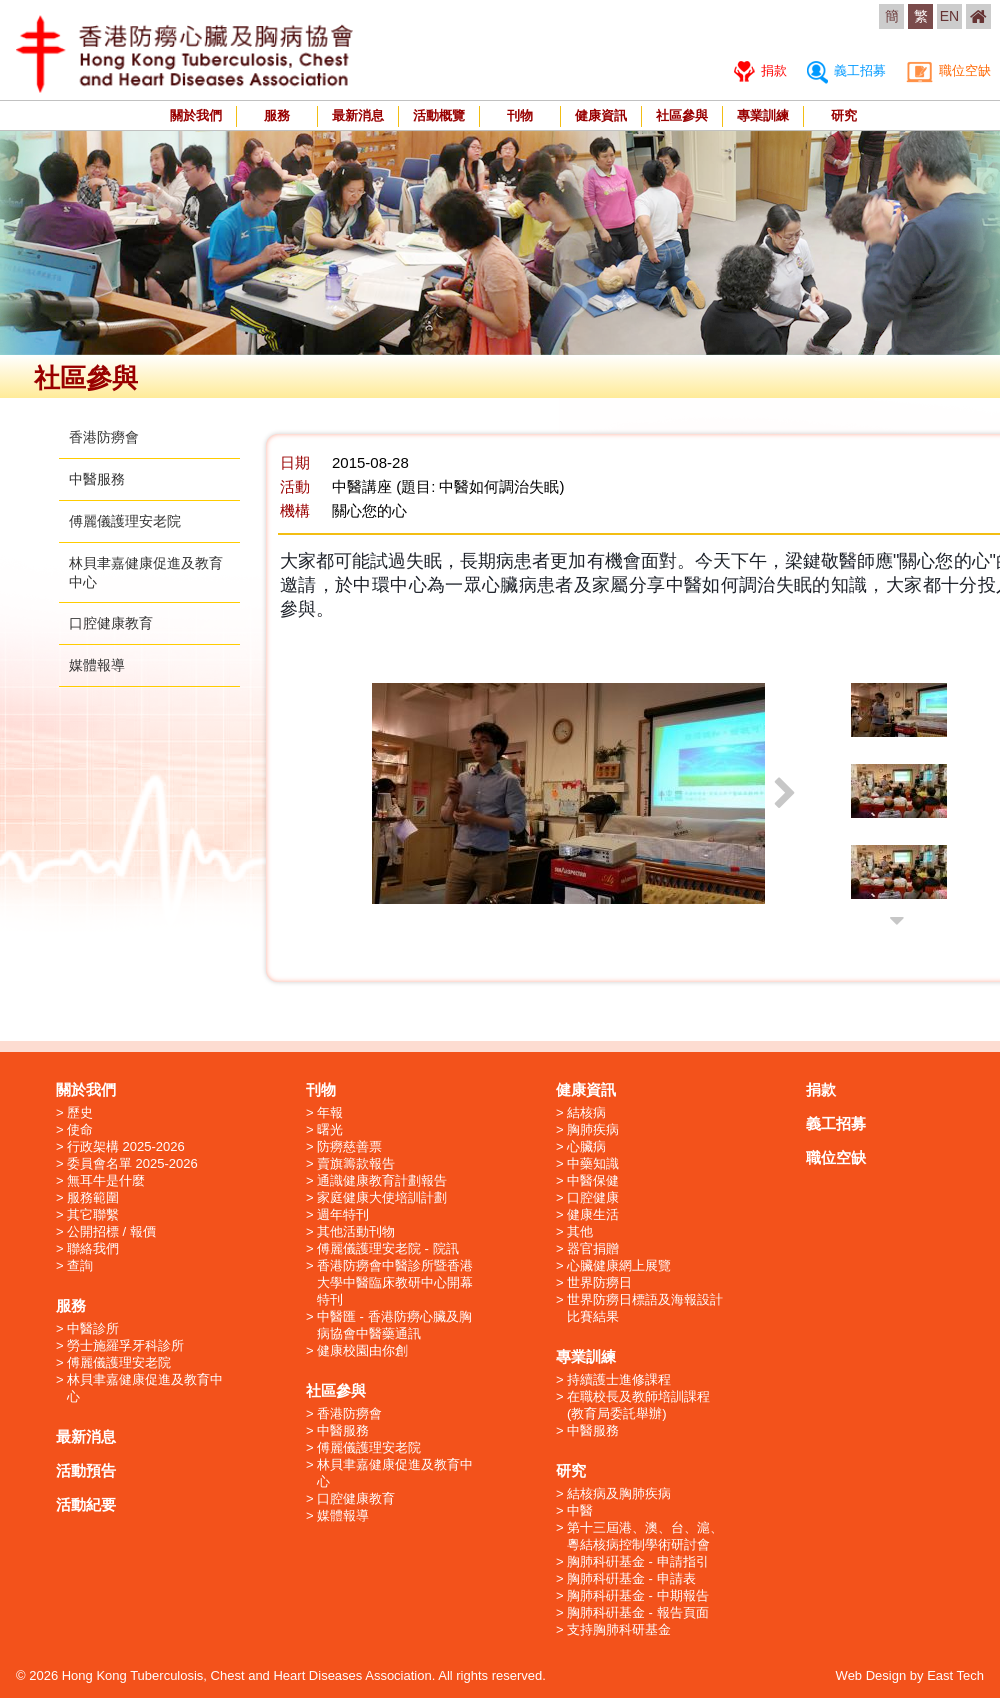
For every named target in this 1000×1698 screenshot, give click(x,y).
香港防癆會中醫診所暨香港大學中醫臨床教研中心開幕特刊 (395, 1282)
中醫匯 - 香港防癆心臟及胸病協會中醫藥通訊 (394, 1325)
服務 (277, 115)
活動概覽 (439, 115)
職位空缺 (948, 70)
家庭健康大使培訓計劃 (382, 1197)
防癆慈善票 (349, 1146)
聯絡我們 (93, 1248)
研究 (844, 115)
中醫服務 (97, 479)
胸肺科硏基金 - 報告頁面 (638, 1612)
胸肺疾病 (593, 1129)
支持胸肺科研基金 (619, 1629)
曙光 (330, 1129)
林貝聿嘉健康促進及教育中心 (145, 1388)
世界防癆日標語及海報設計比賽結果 (645, 1308)
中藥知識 (593, 1163)
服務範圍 (93, 1197)
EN (949, 16)
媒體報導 (97, 665)
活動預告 (86, 1470)
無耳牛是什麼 (106, 1180)
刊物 (520, 115)
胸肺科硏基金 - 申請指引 (638, 1561)
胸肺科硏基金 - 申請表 (631, 1578)
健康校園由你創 (362, 1350)
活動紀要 (86, 1504)
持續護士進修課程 (619, 1379)
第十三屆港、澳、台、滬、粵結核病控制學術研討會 (645, 1536)
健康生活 (593, 1214)
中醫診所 (93, 1328)
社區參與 (682, 115)
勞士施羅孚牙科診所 (125, 1345)
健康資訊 (601, 115)
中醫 (580, 1510)
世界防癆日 (599, 1282)
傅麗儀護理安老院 (125, 521)
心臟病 (586, 1146)
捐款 (760, 70)
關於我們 (196, 115)
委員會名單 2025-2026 (132, 1163)
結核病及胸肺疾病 (619, 1493)
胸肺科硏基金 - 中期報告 (638, 1595)
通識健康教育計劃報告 (382, 1180)
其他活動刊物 (356, 1231)
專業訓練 (763, 115)
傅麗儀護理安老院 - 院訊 (388, 1248)
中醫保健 (593, 1180)
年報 (330, 1112)
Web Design (871, 1675)
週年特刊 (343, 1214)
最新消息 (358, 115)
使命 (80, 1129)
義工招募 (846, 70)
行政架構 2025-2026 (126, 1146)
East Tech (955, 1675)
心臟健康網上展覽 (619, 1265)
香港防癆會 (104, 437)
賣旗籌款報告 (356, 1163)
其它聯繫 (93, 1214)
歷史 (80, 1112)
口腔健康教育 (111, 623)
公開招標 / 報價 (111, 1231)
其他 (580, 1231)
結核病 (586, 1112)
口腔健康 (593, 1197)
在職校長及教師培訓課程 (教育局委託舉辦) (638, 1405)
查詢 (80, 1265)
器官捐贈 (593, 1248)
